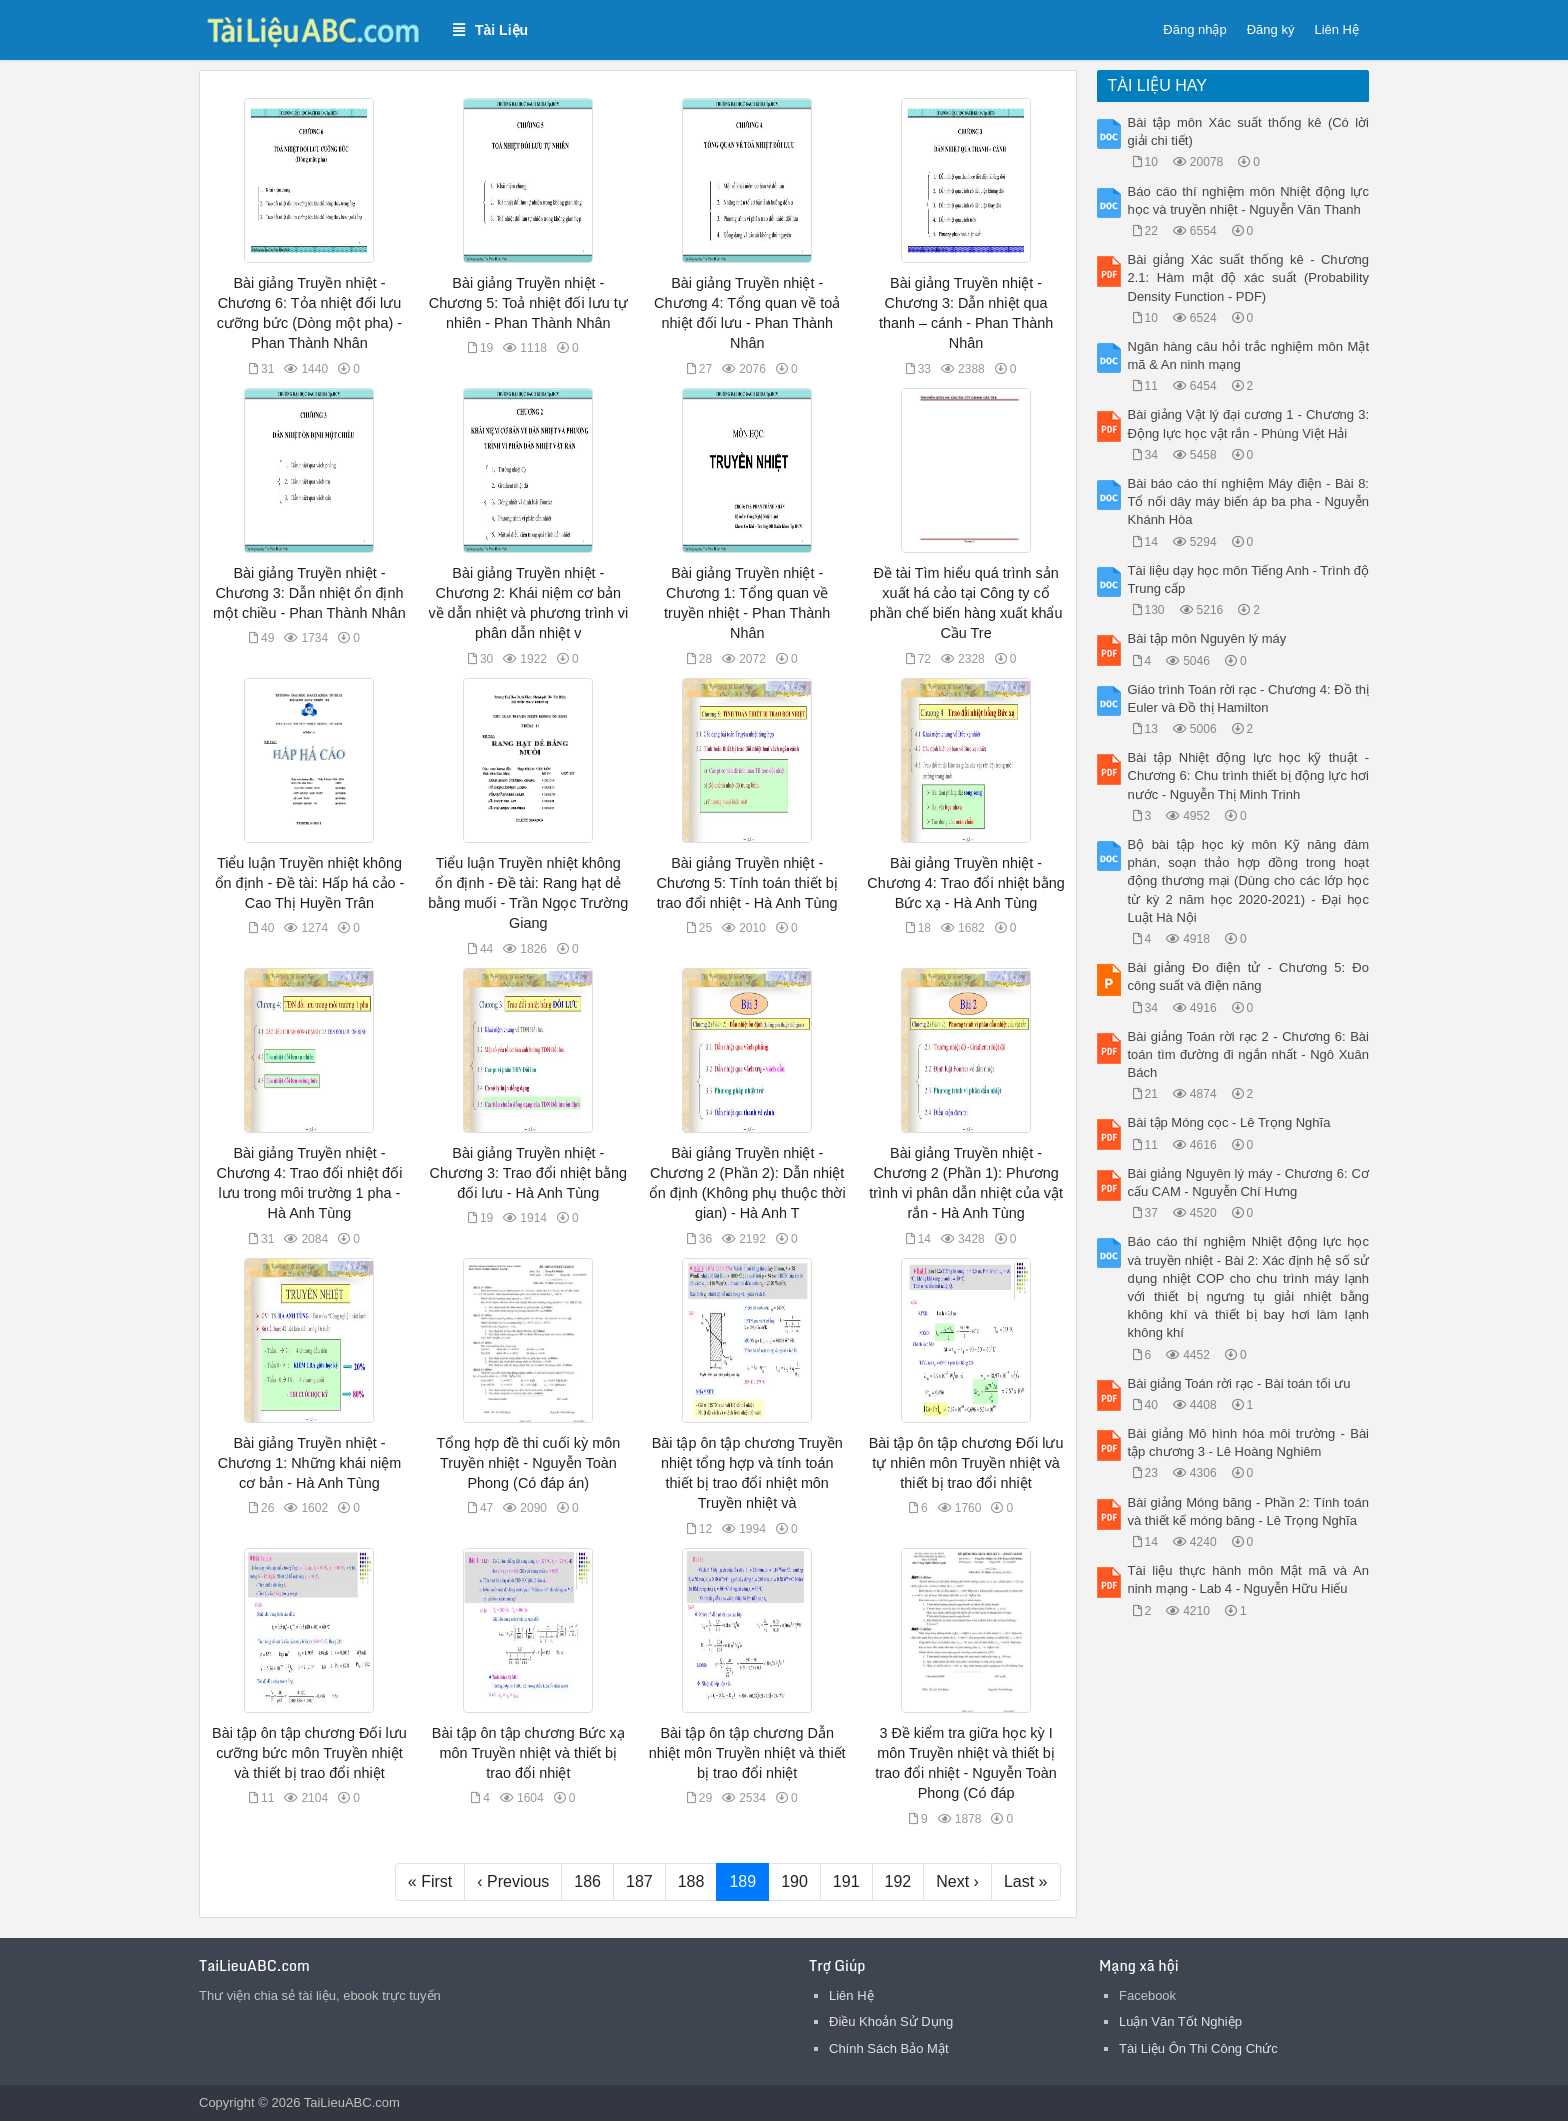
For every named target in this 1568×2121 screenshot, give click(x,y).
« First (430, 1881)
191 (846, 1881)
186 (587, 1881)
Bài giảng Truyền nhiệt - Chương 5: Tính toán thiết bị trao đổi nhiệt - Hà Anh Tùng (747, 883)
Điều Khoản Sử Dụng (891, 2021)
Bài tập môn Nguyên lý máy (1207, 638)
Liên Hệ (1336, 29)
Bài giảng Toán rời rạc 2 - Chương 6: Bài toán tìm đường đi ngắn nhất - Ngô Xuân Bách (1249, 1054)
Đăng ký (1271, 29)
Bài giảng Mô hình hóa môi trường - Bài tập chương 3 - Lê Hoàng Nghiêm (1249, 1442)
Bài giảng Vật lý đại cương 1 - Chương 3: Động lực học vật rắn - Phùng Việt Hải (1249, 423)
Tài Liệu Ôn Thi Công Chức (1198, 2048)
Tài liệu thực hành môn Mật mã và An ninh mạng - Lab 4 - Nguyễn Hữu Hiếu (1249, 1579)
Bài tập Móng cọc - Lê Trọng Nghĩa (1229, 1122)
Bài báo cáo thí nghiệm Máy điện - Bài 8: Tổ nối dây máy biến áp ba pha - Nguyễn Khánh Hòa (1249, 501)
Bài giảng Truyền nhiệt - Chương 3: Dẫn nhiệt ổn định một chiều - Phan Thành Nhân (309, 593)
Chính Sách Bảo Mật (889, 2048)
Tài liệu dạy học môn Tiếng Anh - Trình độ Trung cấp (1249, 579)
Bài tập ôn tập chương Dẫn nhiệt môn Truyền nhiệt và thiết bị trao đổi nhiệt (747, 1753)
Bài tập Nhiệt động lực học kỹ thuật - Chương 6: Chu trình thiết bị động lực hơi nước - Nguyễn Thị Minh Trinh (1249, 775)
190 (794, 1881)
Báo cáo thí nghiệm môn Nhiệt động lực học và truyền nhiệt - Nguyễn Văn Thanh (1249, 200)
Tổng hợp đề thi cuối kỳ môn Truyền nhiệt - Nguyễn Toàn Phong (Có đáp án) (528, 1463)
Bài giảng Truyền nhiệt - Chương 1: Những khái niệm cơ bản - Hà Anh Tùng (309, 1463)
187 (639, 1881)
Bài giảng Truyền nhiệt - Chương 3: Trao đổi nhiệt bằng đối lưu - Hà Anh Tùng (529, 1173)
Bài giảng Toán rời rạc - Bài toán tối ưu (1239, 1383)
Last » (1026, 1881)
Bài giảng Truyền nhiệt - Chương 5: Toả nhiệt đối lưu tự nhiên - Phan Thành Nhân (528, 303)
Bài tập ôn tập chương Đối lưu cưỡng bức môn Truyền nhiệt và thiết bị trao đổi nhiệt (309, 1753)
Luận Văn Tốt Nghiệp (1180, 2021)
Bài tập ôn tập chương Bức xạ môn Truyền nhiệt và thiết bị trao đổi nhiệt (528, 1753)
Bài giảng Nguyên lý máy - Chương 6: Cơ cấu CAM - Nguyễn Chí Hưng (1249, 1182)
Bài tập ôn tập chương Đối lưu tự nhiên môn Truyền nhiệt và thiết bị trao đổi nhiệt (966, 1463)
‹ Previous (513, 1881)
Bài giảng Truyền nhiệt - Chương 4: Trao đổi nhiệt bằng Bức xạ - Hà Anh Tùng (966, 883)
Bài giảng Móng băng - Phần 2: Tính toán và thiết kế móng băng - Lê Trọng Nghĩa (1249, 1511)
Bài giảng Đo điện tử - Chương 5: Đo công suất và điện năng (1249, 976)
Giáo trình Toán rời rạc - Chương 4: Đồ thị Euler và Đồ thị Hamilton (1249, 698)
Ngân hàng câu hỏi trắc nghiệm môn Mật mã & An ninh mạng (1249, 355)
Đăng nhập (1194, 29)
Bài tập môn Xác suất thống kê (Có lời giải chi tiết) (1249, 131)
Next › (957, 1881)
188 (691, 1881)
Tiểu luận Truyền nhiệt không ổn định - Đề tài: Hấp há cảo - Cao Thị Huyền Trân (310, 883)
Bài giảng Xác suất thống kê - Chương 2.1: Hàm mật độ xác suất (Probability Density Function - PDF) (1249, 277)
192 (898, 1881)
